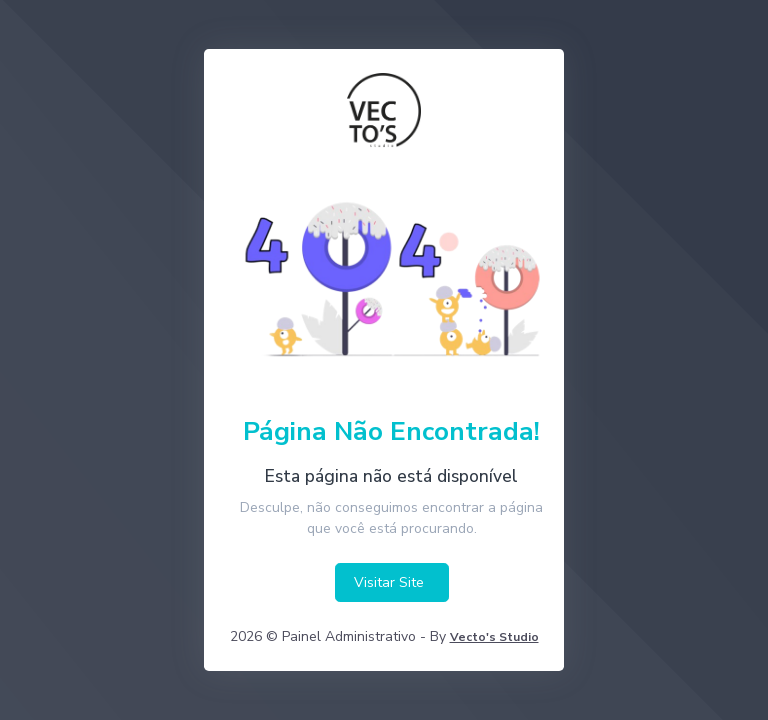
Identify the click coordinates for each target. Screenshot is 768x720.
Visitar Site (389, 582)
